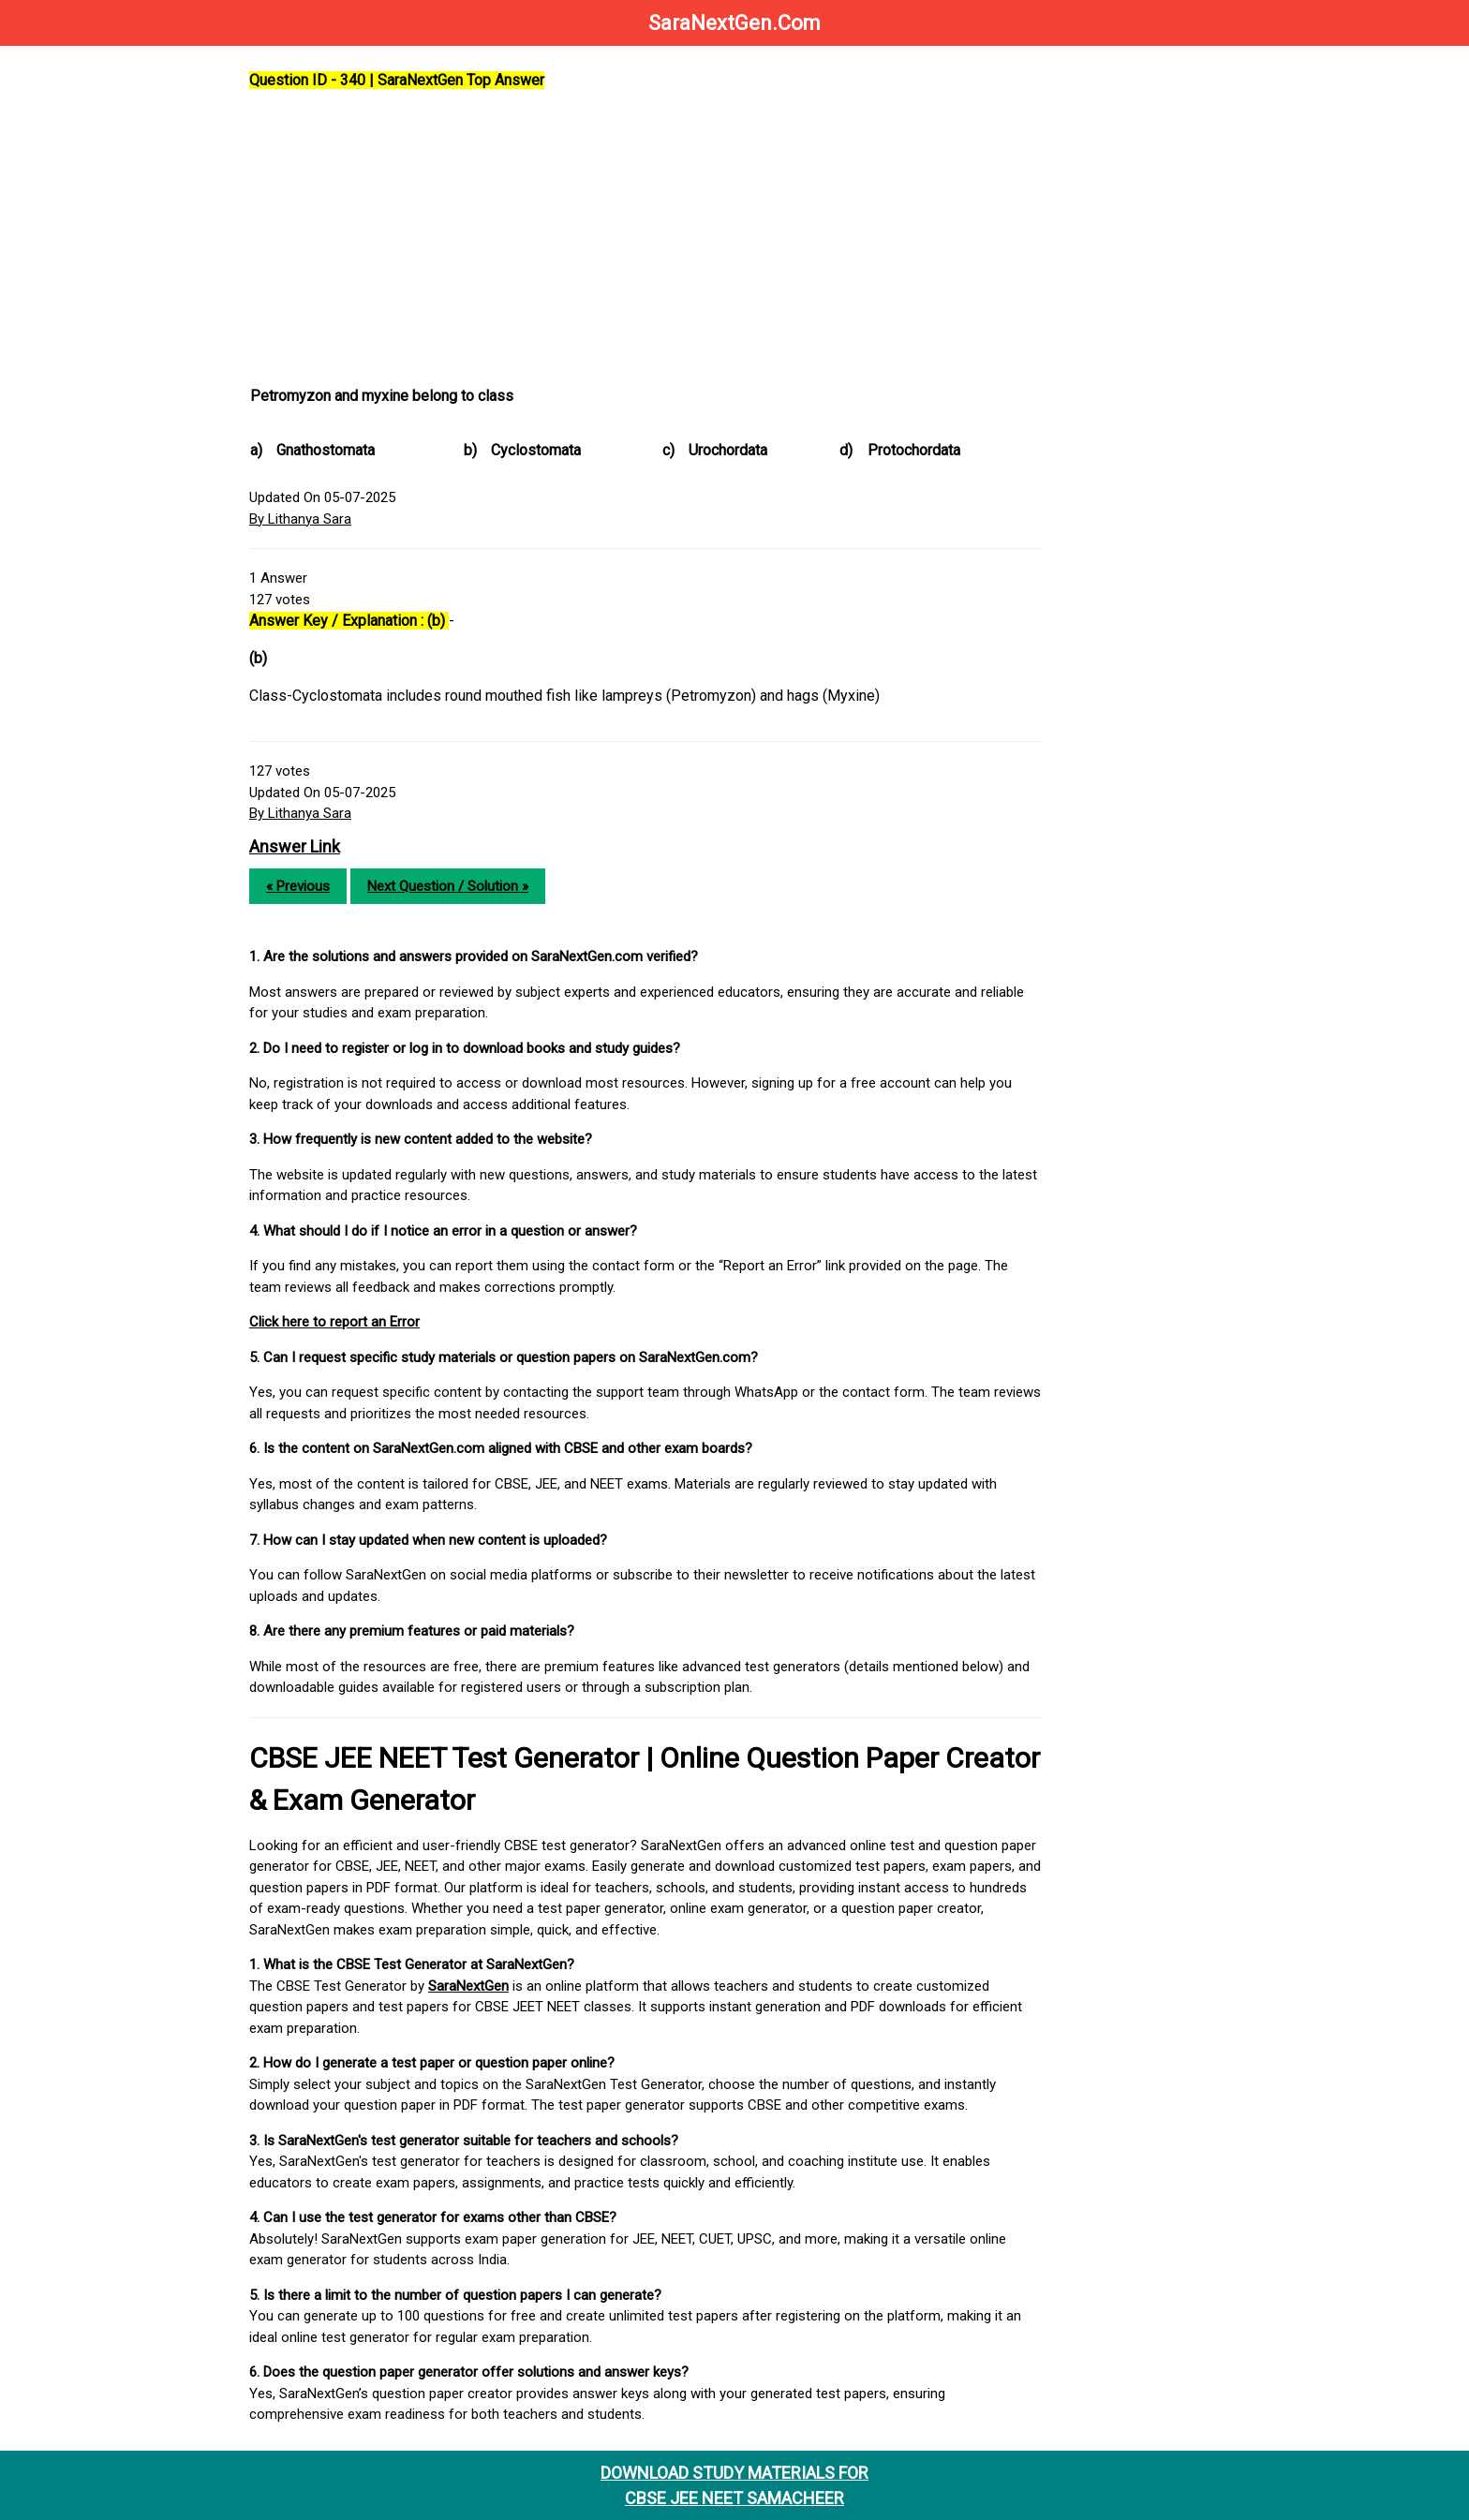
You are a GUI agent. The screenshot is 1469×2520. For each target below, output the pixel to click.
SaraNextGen (468, 1986)
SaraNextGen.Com (734, 23)
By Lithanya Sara (300, 519)
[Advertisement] (646, 239)
